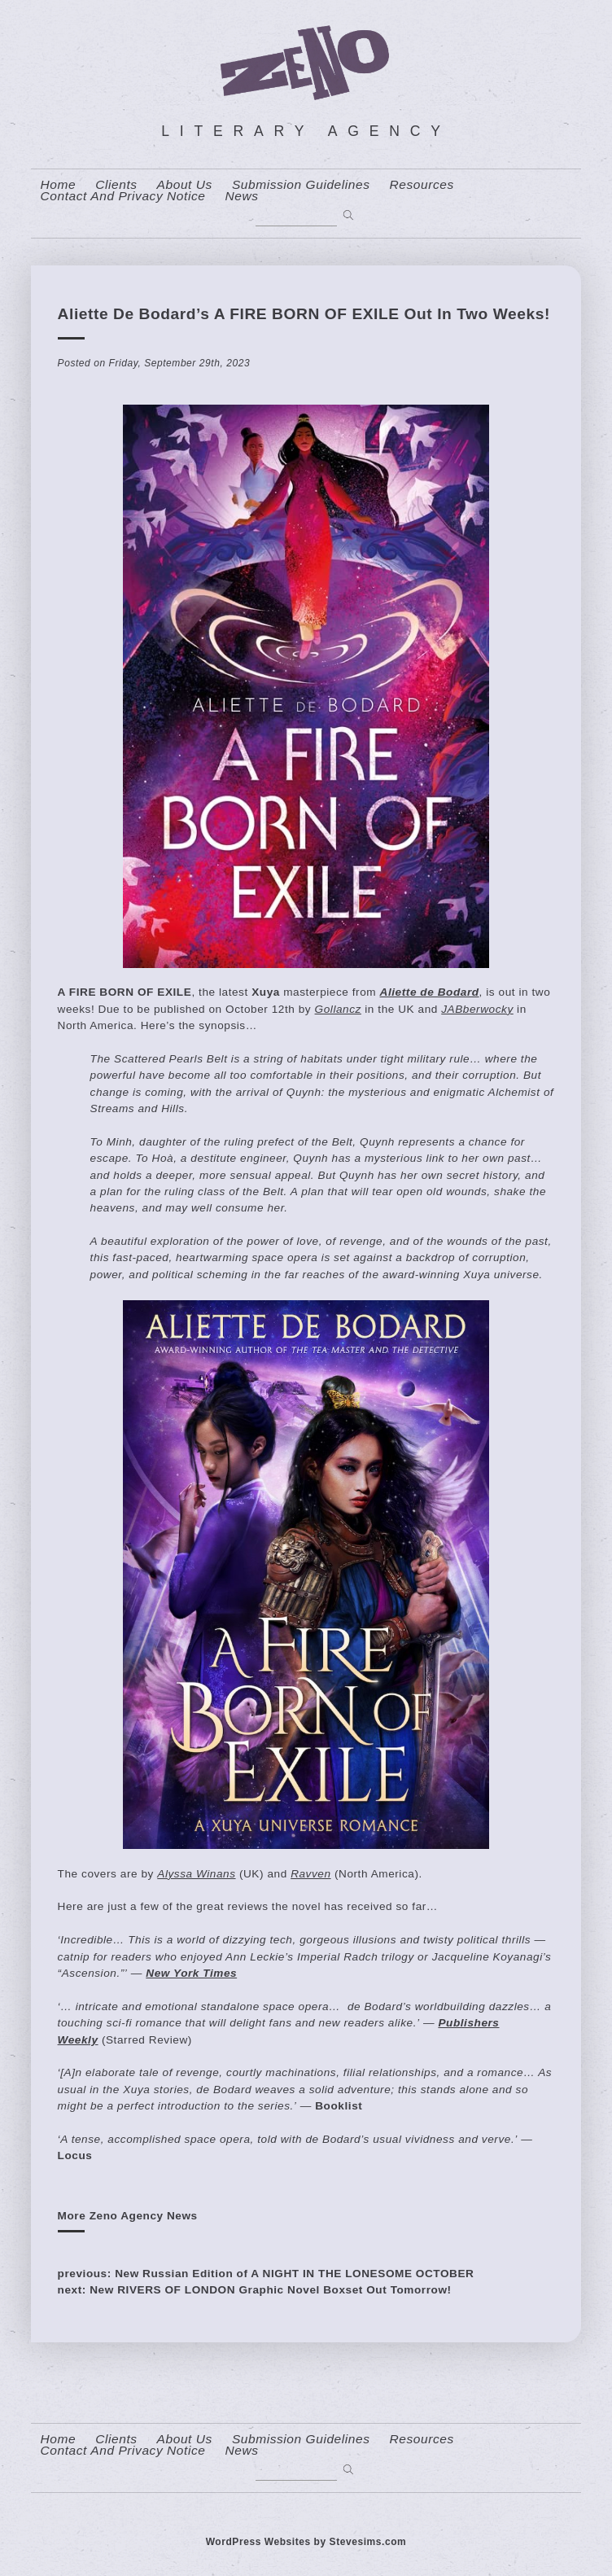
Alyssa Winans (196, 1874)
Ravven (310, 1874)
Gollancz (338, 1009)
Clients (116, 185)
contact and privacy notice (123, 196)
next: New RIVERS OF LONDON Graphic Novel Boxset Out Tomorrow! (255, 2290)
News (241, 196)
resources (422, 185)
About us (184, 185)
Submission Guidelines (301, 185)
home (58, 185)
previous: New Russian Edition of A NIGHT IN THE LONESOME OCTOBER (266, 2273)
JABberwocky (477, 1009)
